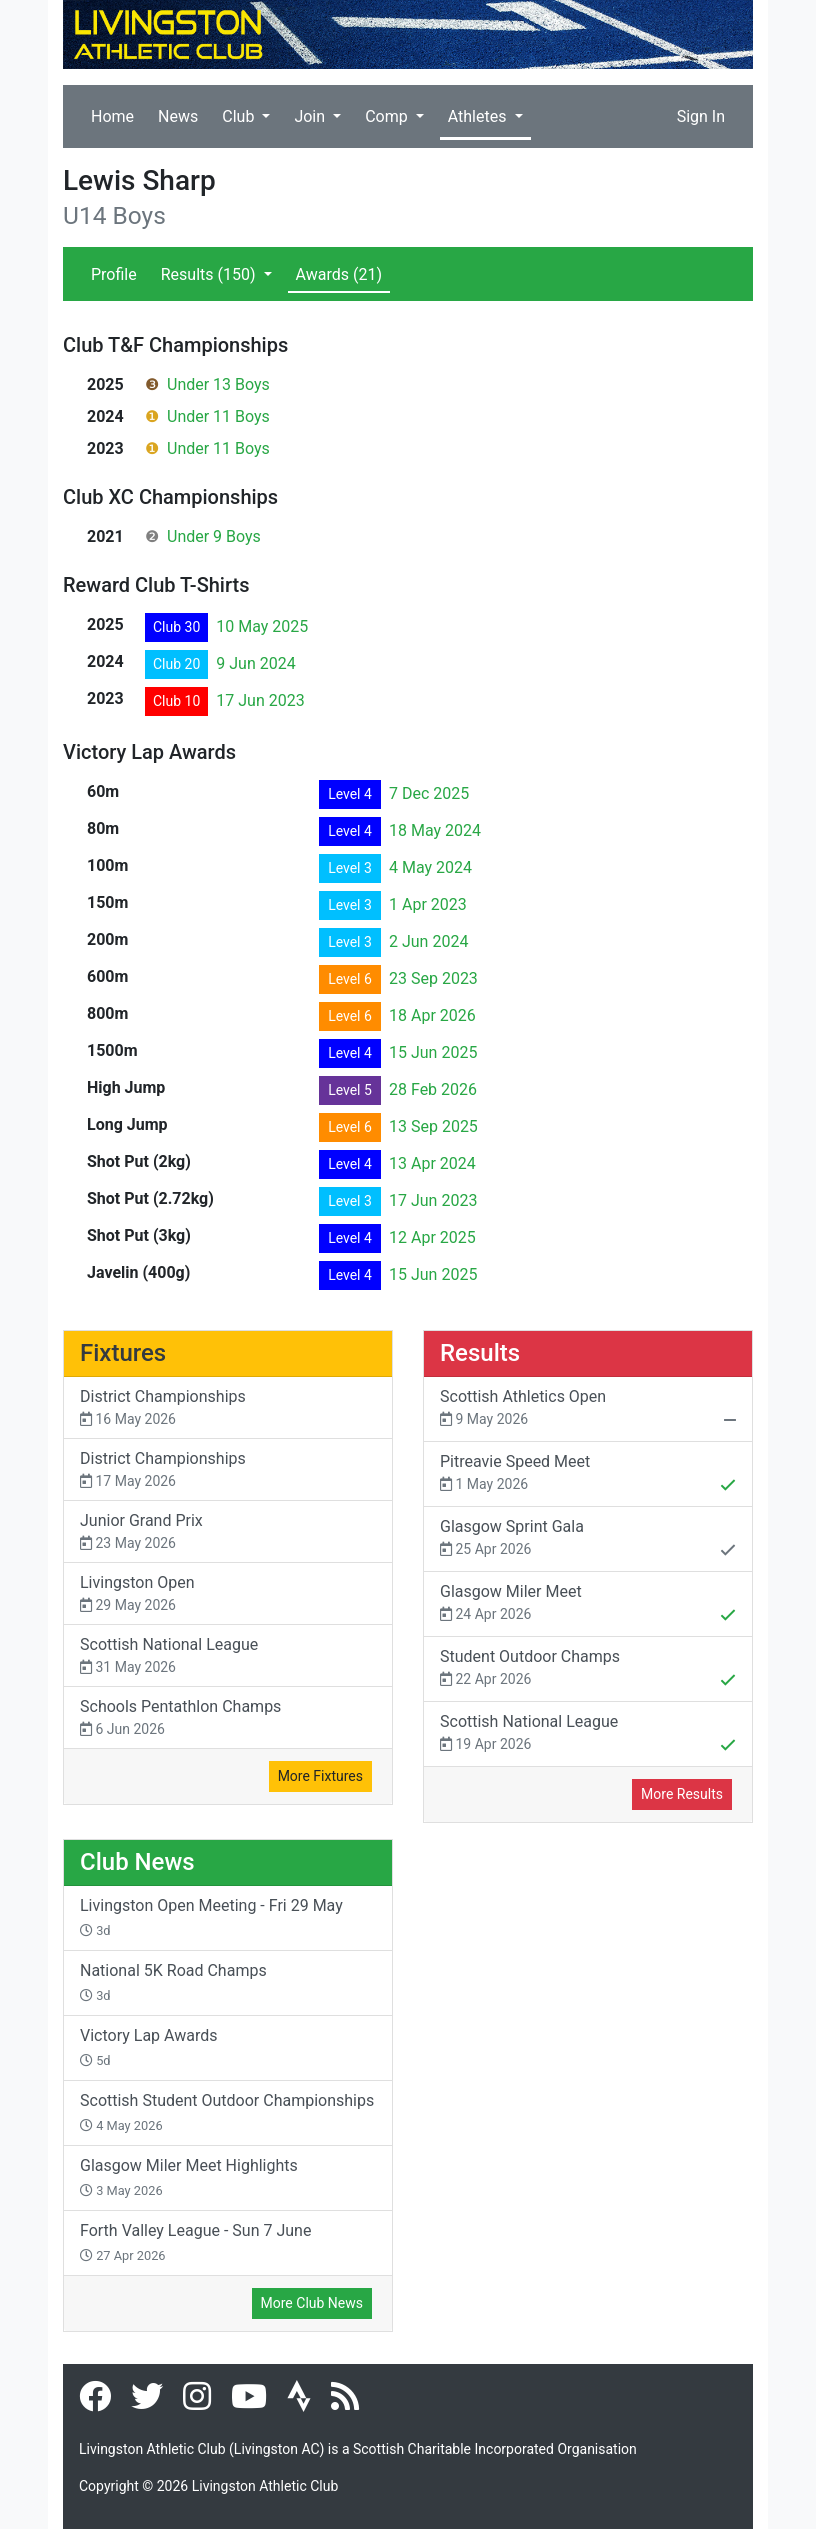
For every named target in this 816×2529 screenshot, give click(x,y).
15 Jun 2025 (433, 1052)
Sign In (701, 116)
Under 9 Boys (214, 536)
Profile (114, 274)
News (178, 116)
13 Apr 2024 (432, 1163)
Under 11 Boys (218, 416)
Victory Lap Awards (149, 2047)
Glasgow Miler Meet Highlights (189, 2177)
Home (112, 116)
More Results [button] (682, 1794)
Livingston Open (228, 1594)
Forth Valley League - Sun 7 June (195, 2242)
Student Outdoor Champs (588, 1670)
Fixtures (123, 1353)
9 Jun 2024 (255, 663)
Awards (339, 274)
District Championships (228, 1408)
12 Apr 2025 (432, 1237)
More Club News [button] (312, 2303)
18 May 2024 (435, 830)
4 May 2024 (430, 867)
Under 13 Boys (218, 384)
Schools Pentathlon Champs (228, 1718)
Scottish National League (228, 1656)
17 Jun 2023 (260, 700)
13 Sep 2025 (433, 1126)
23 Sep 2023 (433, 978)
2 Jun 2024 (428, 941)
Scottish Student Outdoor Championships (227, 2112)
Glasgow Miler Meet (588, 1605)
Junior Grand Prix (228, 1532)
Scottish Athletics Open (588, 1410)
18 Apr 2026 (432, 1015)
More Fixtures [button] (320, 1776)
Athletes (479, 116)
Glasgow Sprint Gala (588, 1540)
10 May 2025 (262, 626)
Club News (137, 1862)
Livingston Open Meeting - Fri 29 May (211, 1917)
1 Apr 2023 (428, 904)
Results (210, 274)
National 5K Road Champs (173, 1982)
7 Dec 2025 (429, 793)
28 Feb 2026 (433, 1089)
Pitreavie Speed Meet (588, 1475)
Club (240, 116)
